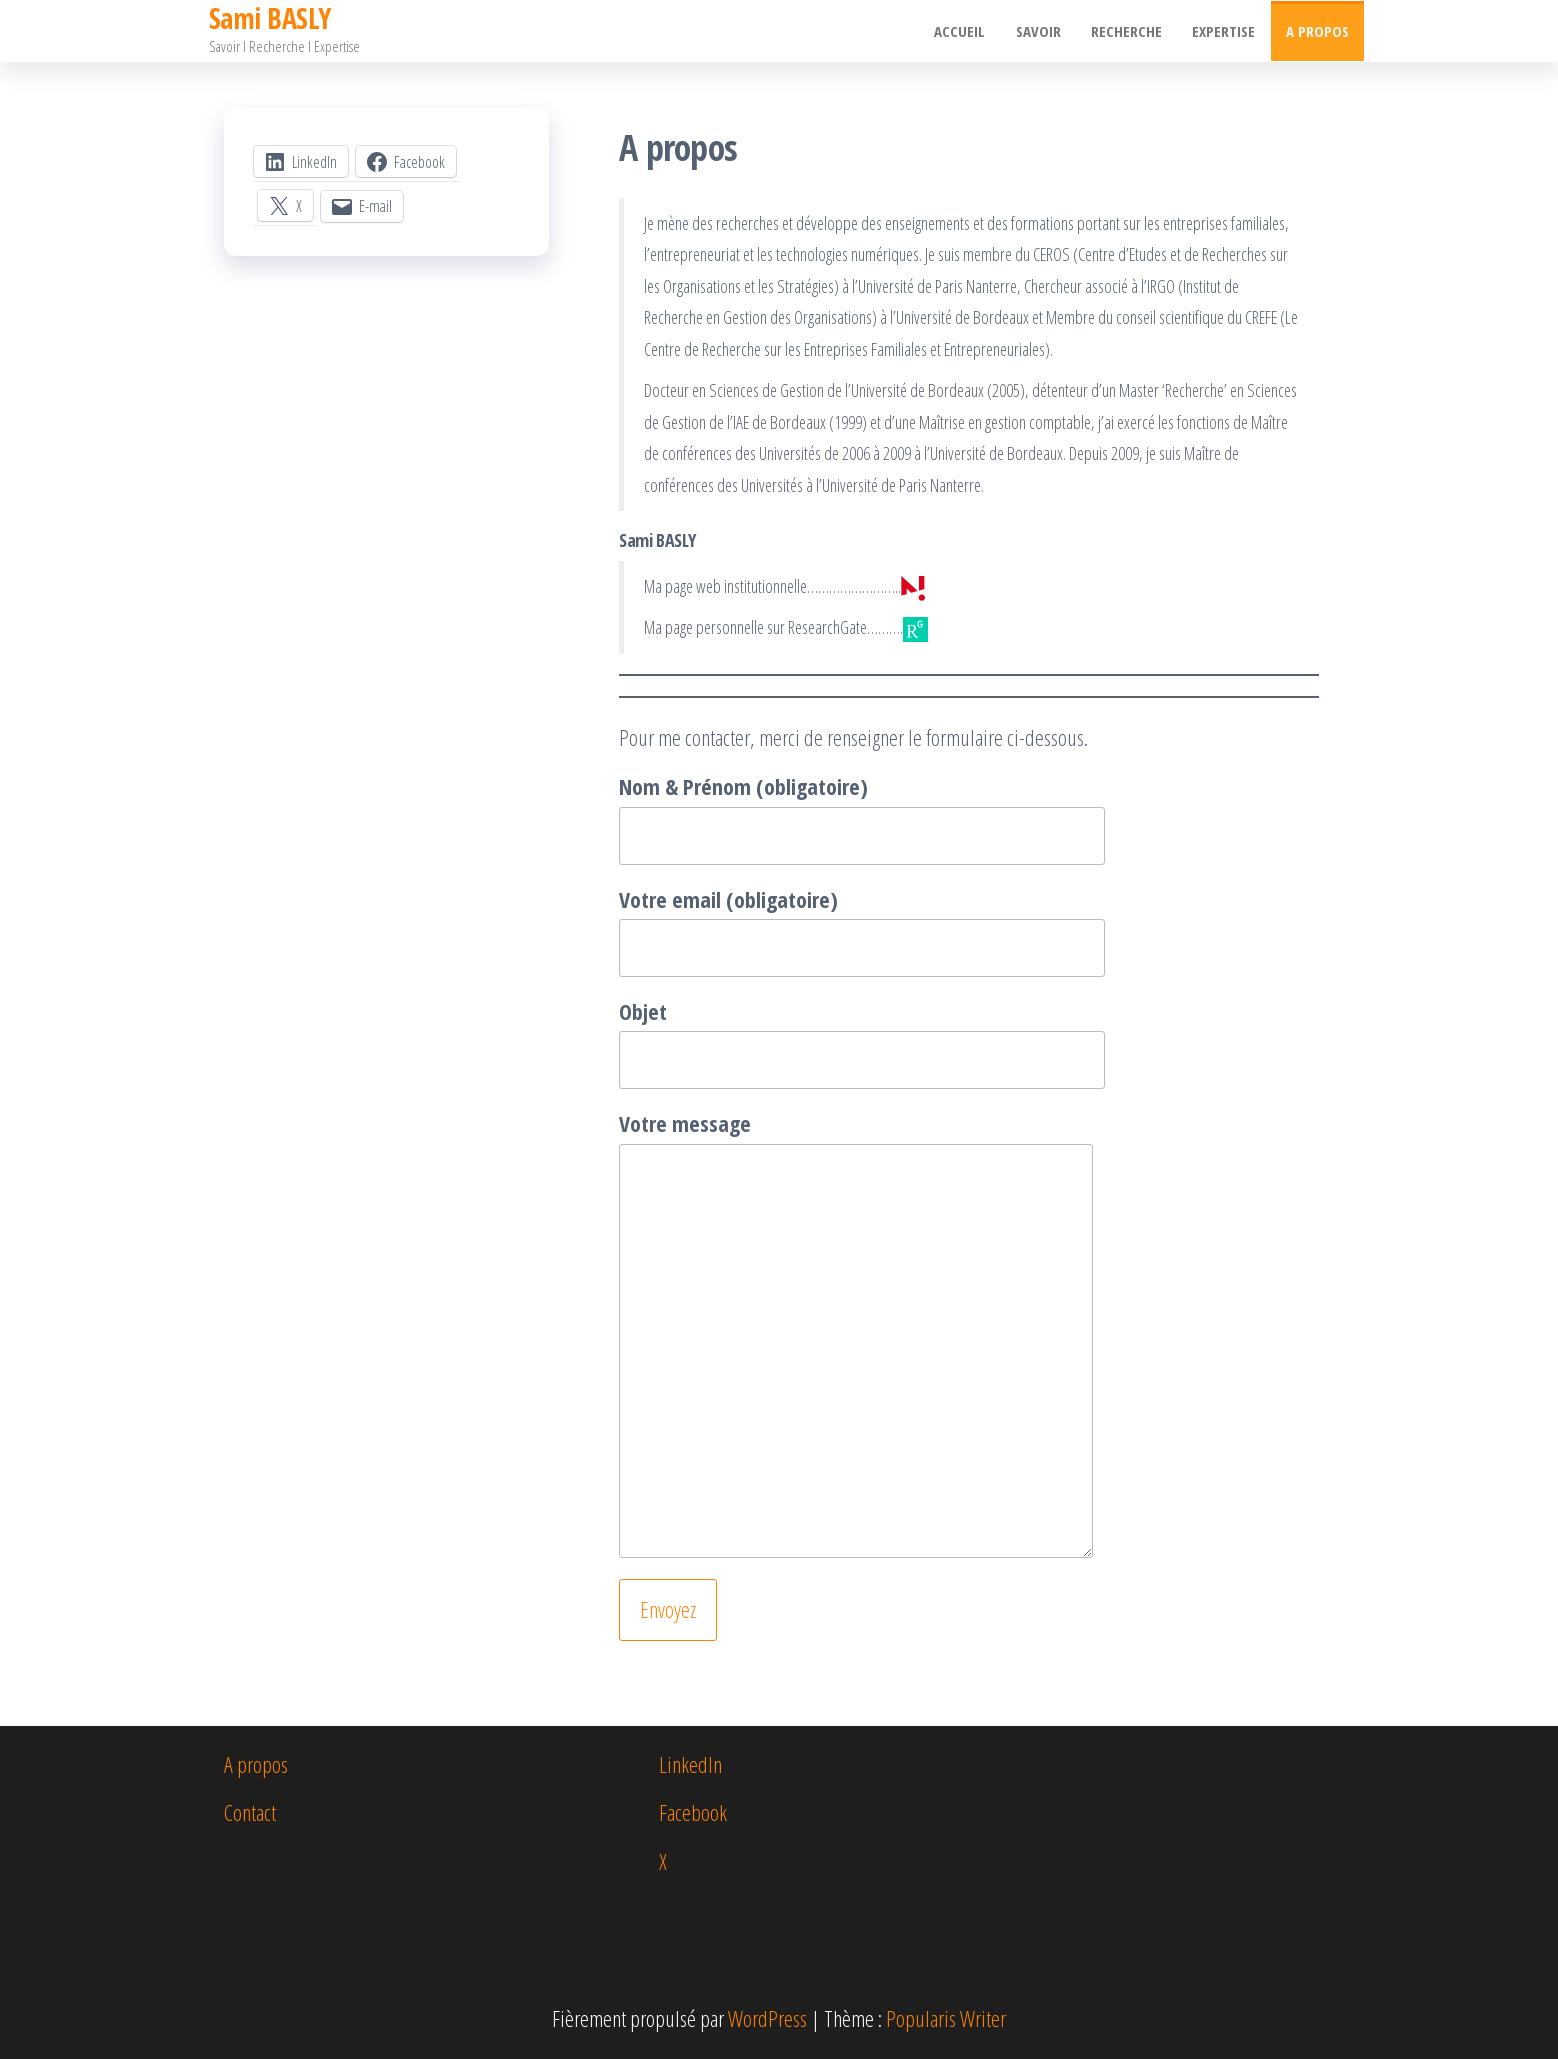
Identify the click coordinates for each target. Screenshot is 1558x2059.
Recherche (1127, 31)
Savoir (1039, 31)
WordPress (767, 2018)
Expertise (1224, 31)
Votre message (856, 1333)
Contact (250, 1812)
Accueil (961, 31)
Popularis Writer (946, 2018)
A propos (1317, 31)
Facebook (693, 1812)
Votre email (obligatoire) (862, 930)
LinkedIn (690, 1764)
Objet (862, 1042)
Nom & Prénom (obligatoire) (862, 817)
